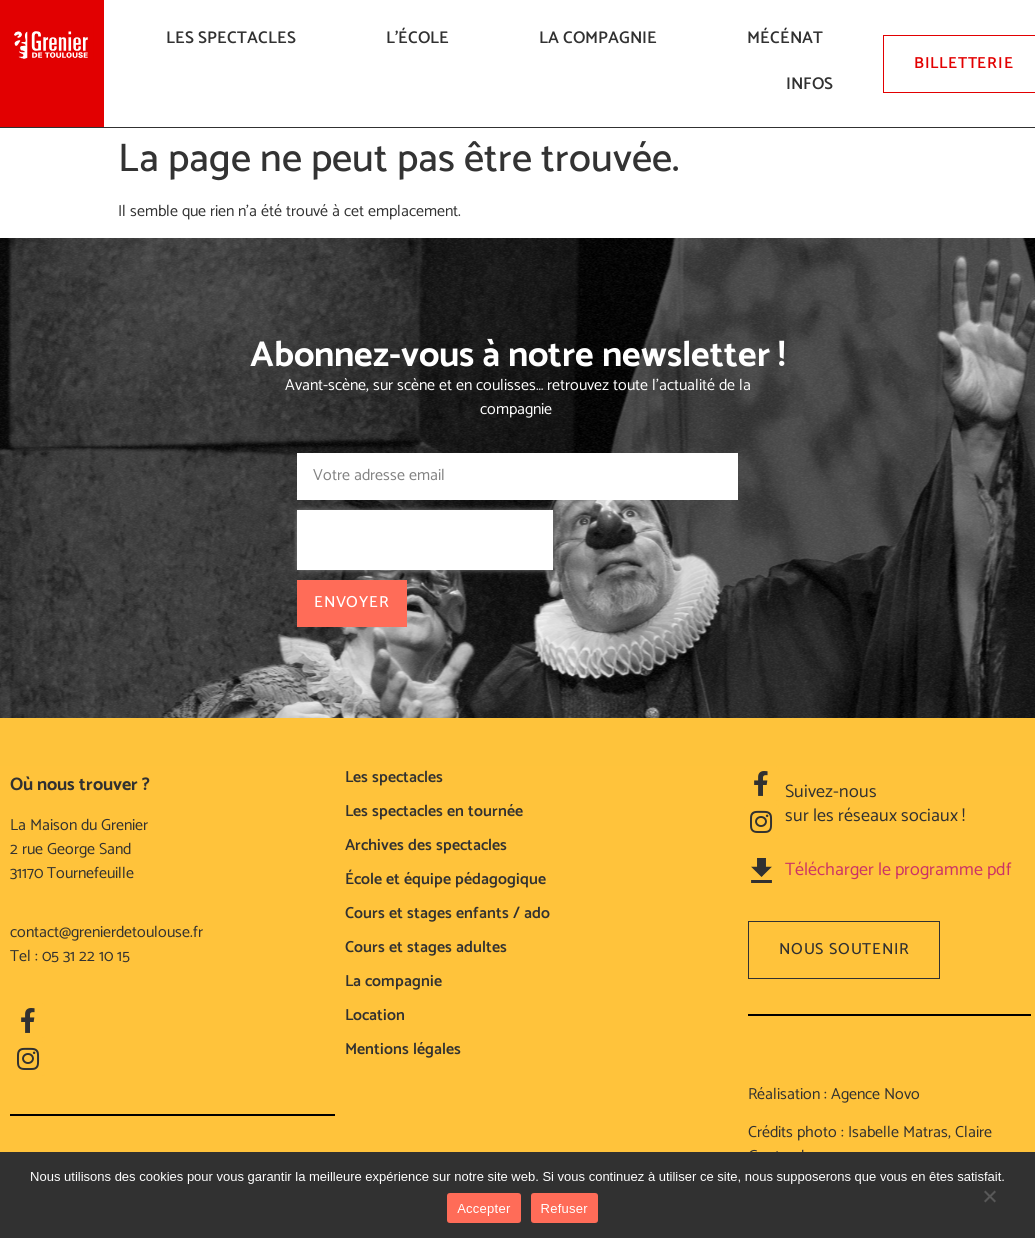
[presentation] (425, 540)
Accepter (483, 1208)
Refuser (564, 1208)
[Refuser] (989, 1206)
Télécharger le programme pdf (898, 870)
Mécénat (790, 38)
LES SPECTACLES (236, 38)
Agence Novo (875, 1094)
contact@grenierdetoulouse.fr (106, 932)
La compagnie (603, 38)
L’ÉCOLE (422, 38)
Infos (814, 84)
